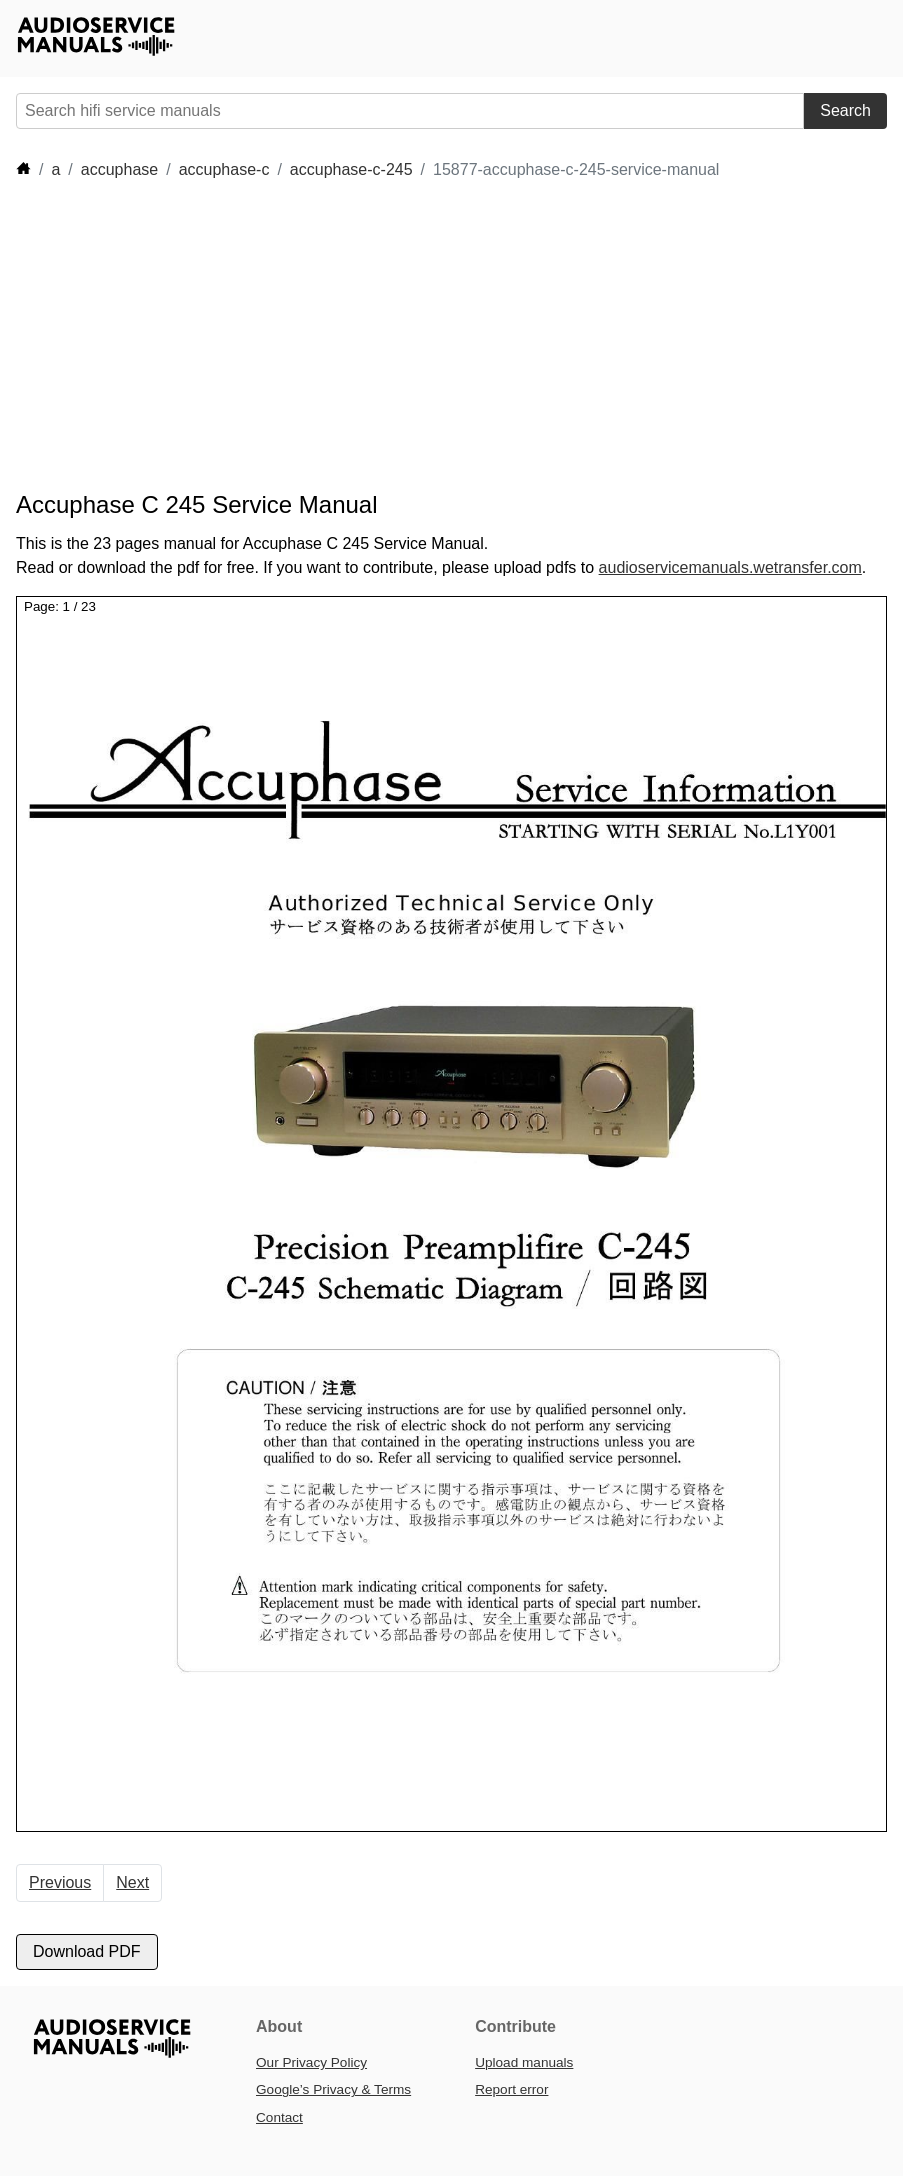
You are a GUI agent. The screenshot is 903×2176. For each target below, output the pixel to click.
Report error (511, 2089)
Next (132, 1882)
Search (845, 110)
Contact (279, 2117)
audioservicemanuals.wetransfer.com (730, 567)
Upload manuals (524, 2062)
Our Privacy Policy (311, 2062)
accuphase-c (224, 169)
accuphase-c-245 (351, 169)
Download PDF (87, 1951)
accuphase (119, 169)
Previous (60, 1882)
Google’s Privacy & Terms (333, 2089)
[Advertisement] (380, 336)
